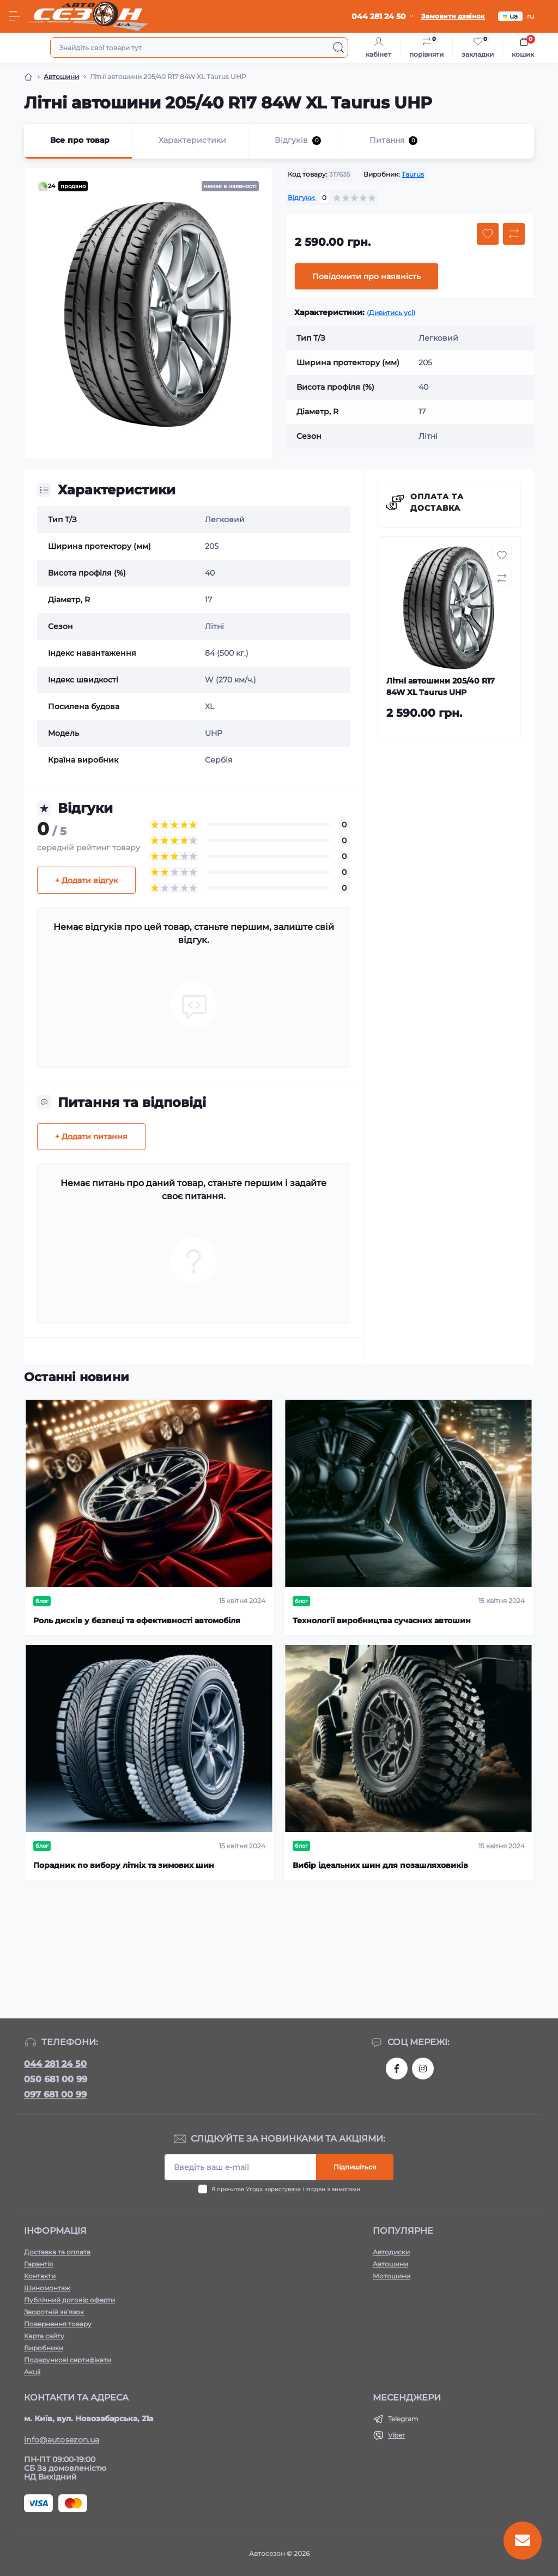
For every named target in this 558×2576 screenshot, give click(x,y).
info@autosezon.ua (61, 2440)
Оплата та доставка (437, 502)
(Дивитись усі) (391, 313)
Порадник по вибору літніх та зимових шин (123, 1865)
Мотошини (391, 2276)
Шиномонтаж (47, 2288)
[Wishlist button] (488, 234)
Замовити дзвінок (453, 16)
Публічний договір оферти (69, 2300)
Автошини (61, 76)
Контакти (40, 2276)
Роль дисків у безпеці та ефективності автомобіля (136, 1620)
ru (530, 16)
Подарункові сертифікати (67, 2360)
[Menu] (14, 16)
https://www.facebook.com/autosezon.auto (396, 2068)
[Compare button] (514, 234)
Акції (32, 2372)
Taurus (413, 174)
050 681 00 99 (55, 2079)
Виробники (43, 2348)
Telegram (403, 2419)
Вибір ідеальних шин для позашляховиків (380, 1865)
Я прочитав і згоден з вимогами (285, 2189)
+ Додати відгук (86, 880)
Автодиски (391, 2252)
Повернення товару (58, 2324)
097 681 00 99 (55, 2094)
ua (510, 16)
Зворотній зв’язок (54, 2312)
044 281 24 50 (55, 2064)
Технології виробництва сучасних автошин (382, 1620)
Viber (396, 2435)
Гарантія (38, 2264)
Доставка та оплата (57, 2252)
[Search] (338, 47)
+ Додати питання (91, 1136)
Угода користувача (273, 2189)
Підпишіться (354, 2167)
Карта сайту (44, 2336)
